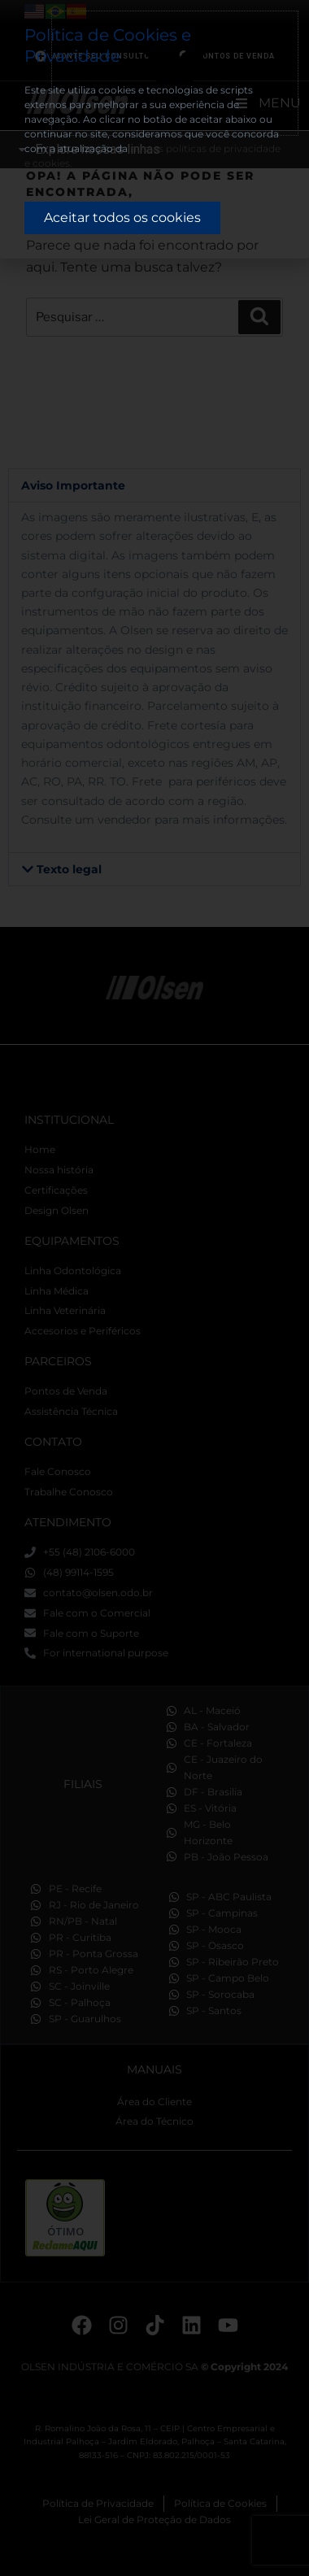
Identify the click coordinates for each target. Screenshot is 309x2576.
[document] (154, 1288)
